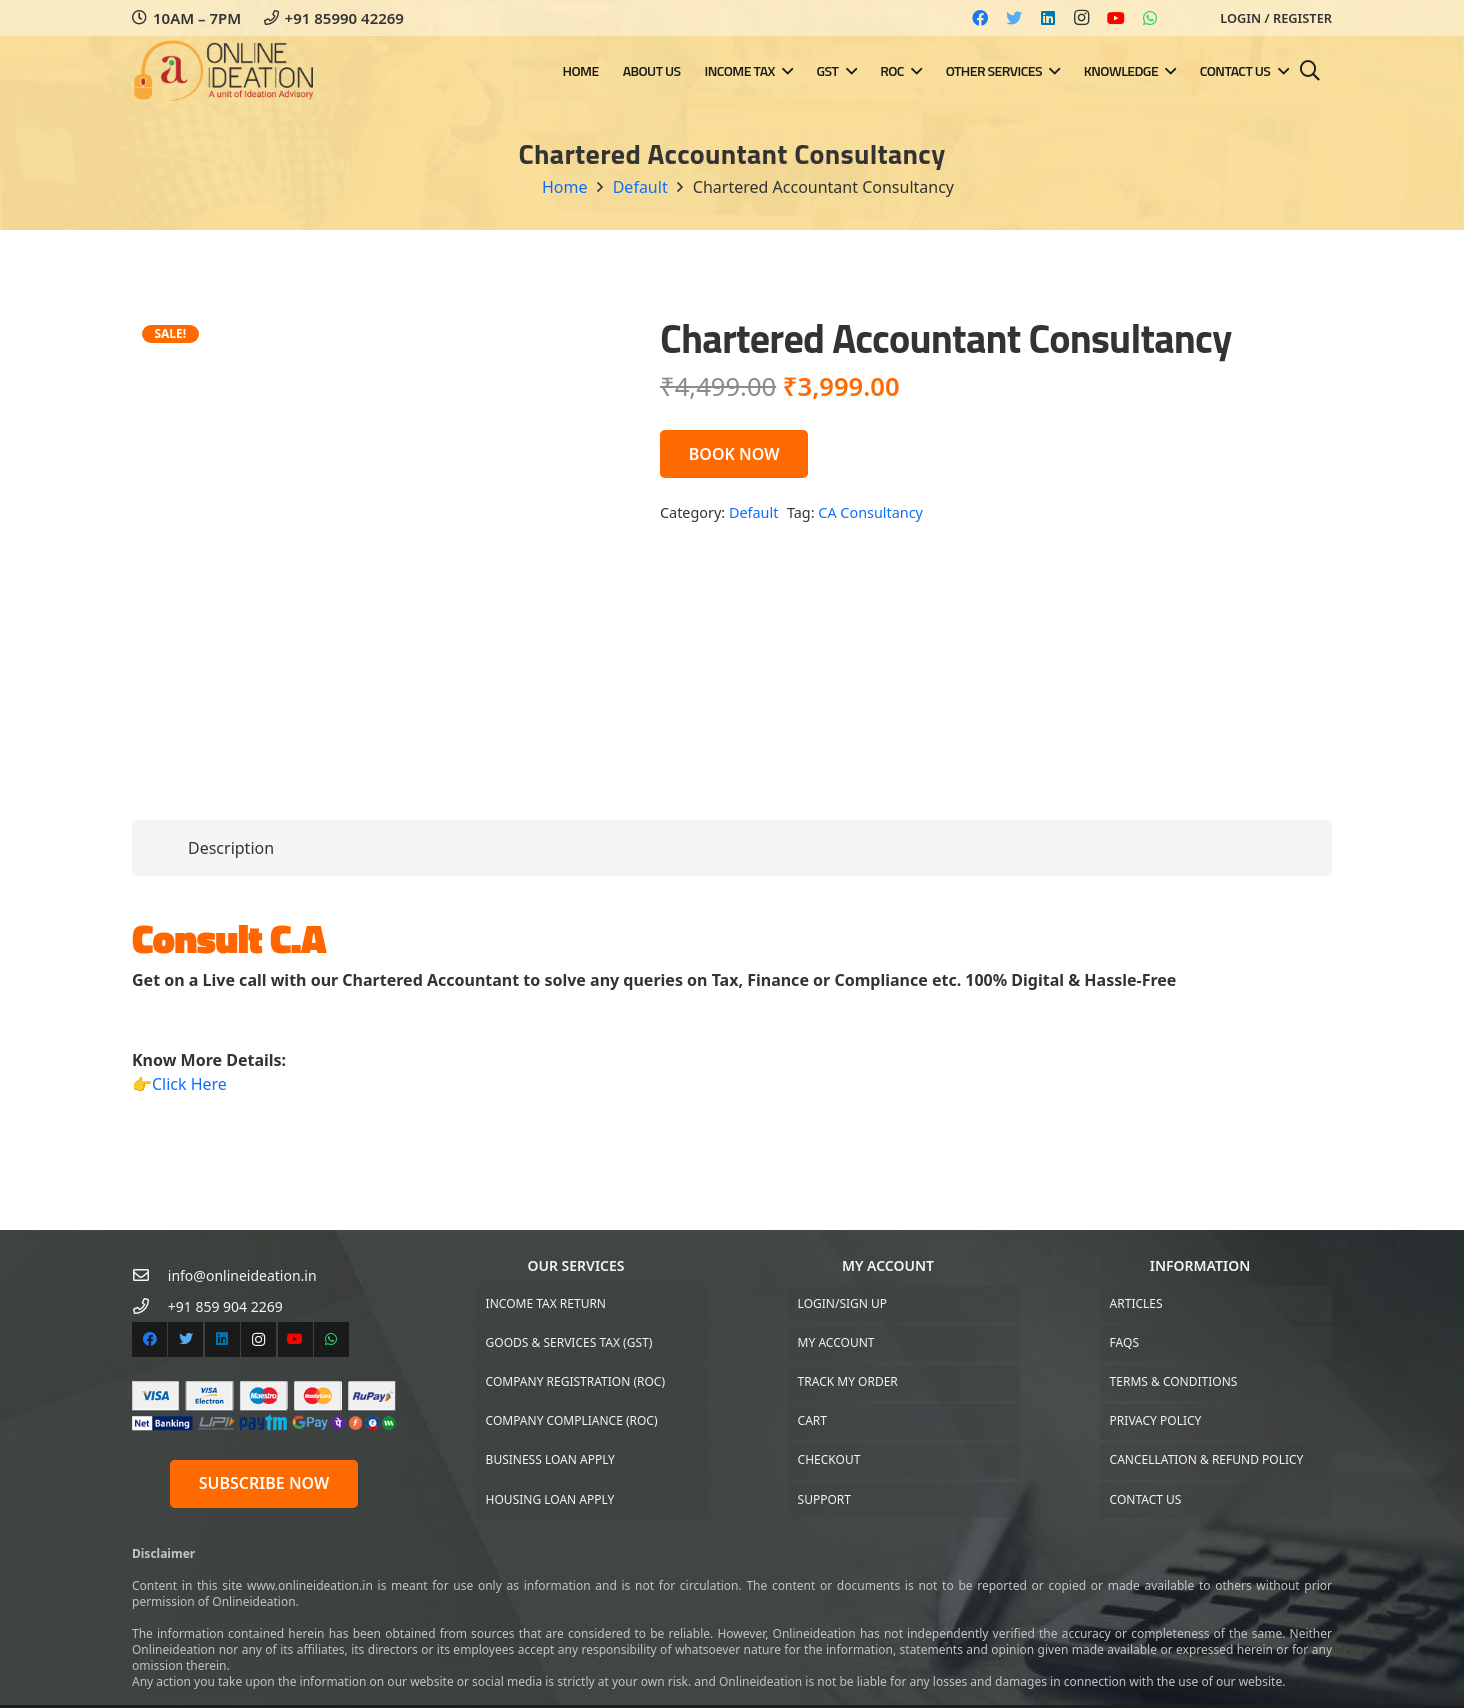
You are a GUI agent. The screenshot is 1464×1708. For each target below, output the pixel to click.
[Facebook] (980, 18)
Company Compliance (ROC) (572, 1420)
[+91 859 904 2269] (150, 1306)
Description (231, 848)
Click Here (189, 1084)
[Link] (225, 71)
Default (640, 187)
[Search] (1310, 71)
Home (565, 187)
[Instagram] (1082, 18)
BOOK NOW (734, 454)
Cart (812, 1420)
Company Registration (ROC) (575, 1381)
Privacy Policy (1156, 1420)
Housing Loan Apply (550, 1499)
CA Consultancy (870, 512)
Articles (1136, 1303)
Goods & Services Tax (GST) (569, 1342)
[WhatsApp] (1150, 18)
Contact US (1146, 1499)
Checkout (829, 1459)
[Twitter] (1014, 18)
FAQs (1124, 1342)
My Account (836, 1342)
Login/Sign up (842, 1303)
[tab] (231, 848)
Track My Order (848, 1381)
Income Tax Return (546, 1303)
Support (824, 1499)
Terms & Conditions (1174, 1381)
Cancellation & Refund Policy (1207, 1459)
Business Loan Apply (550, 1459)
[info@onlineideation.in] (150, 1275)
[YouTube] (1116, 18)
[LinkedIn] (1048, 18)
